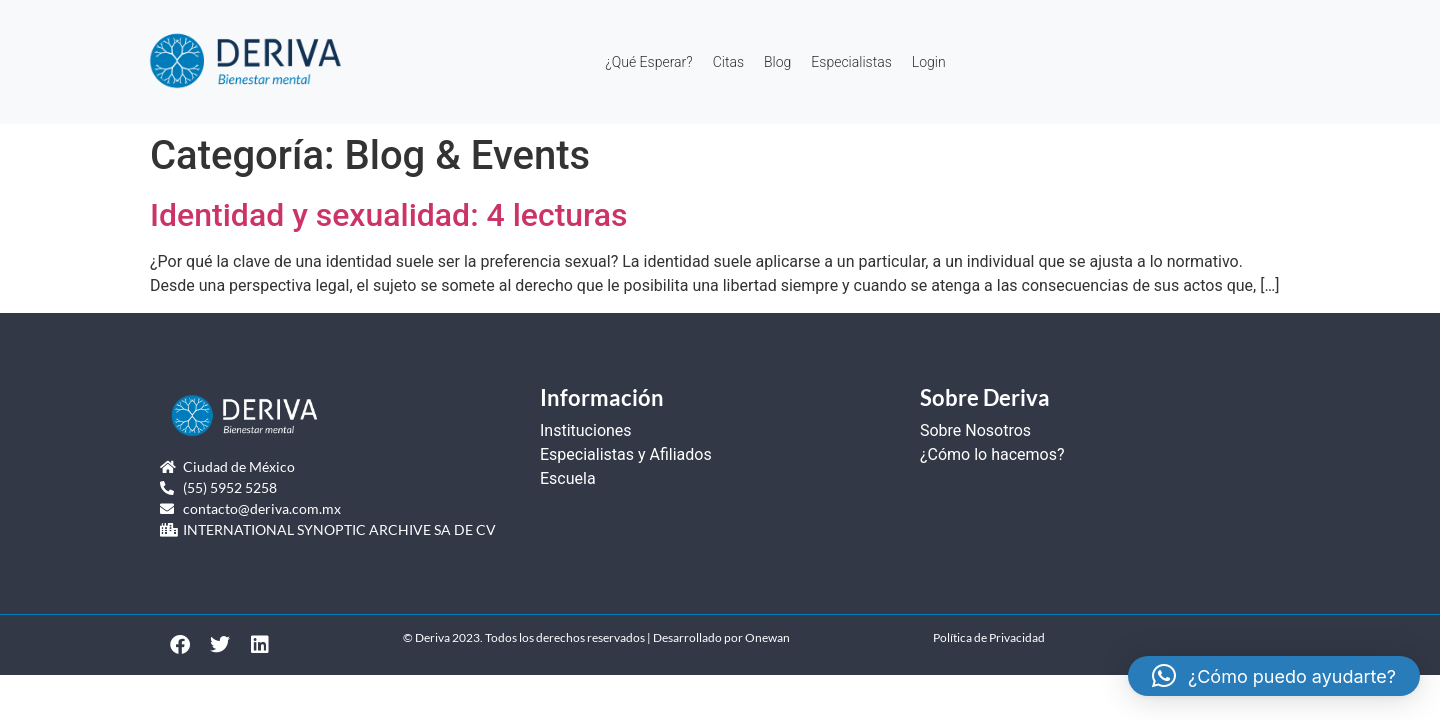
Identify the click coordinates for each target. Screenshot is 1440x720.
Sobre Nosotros (975, 430)
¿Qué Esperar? (648, 62)
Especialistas (851, 62)
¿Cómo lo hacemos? (992, 454)
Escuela (568, 478)
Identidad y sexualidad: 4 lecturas (389, 215)
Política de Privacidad (989, 637)
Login (929, 62)
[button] (1274, 676)
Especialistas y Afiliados (626, 454)
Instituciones (586, 430)
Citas (728, 62)
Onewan (767, 637)
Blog (777, 62)
